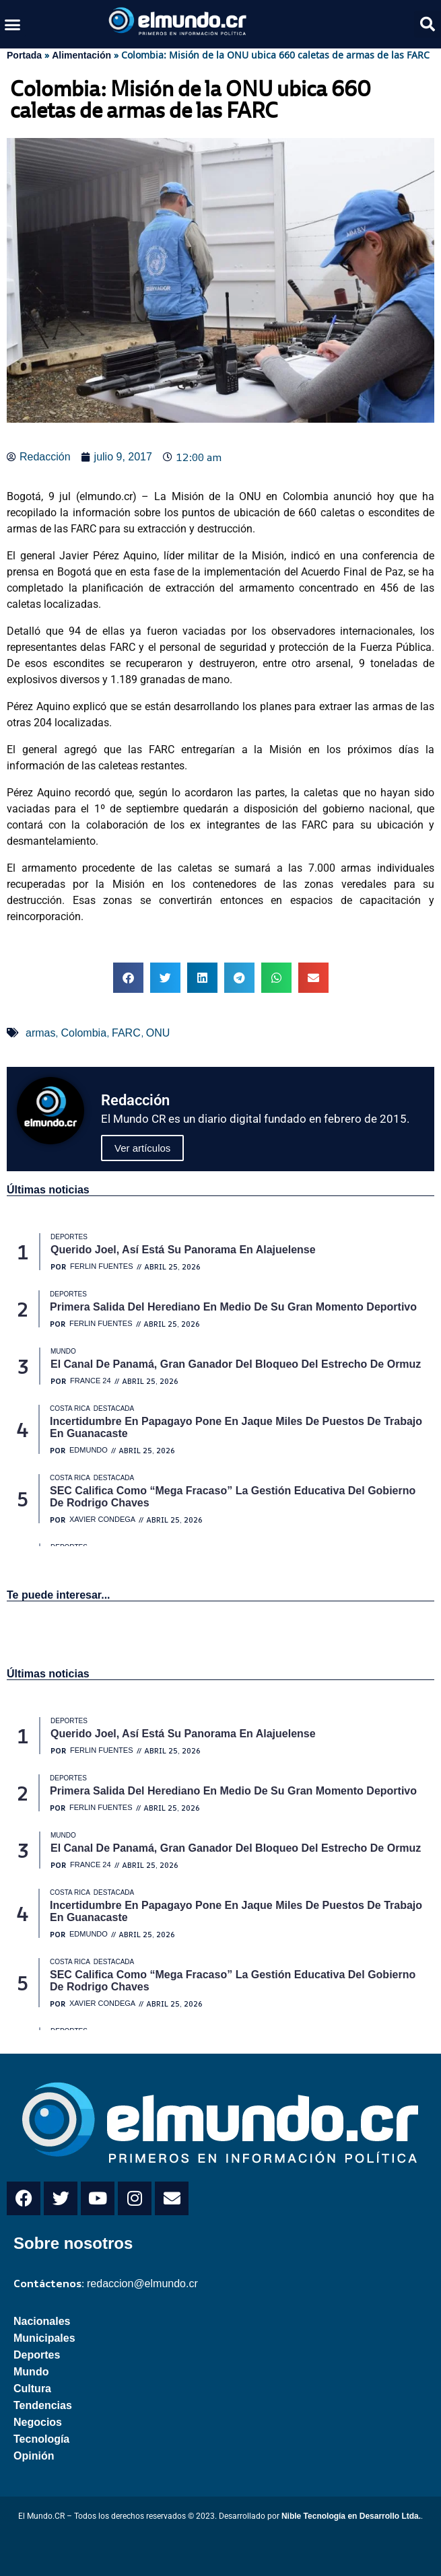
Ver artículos (142, 1148)
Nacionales (41, 2321)
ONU (158, 1033)
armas (40, 1033)
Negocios (37, 2422)
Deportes (36, 2355)
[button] (13, 24)
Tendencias (42, 2405)
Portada (24, 55)
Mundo (30, 2371)
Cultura (32, 2388)
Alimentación (81, 55)
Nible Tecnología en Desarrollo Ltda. (351, 2516)
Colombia (83, 1033)
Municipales (44, 2338)
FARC (126, 1033)
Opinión (33, 2456)
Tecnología (41, 2439)
